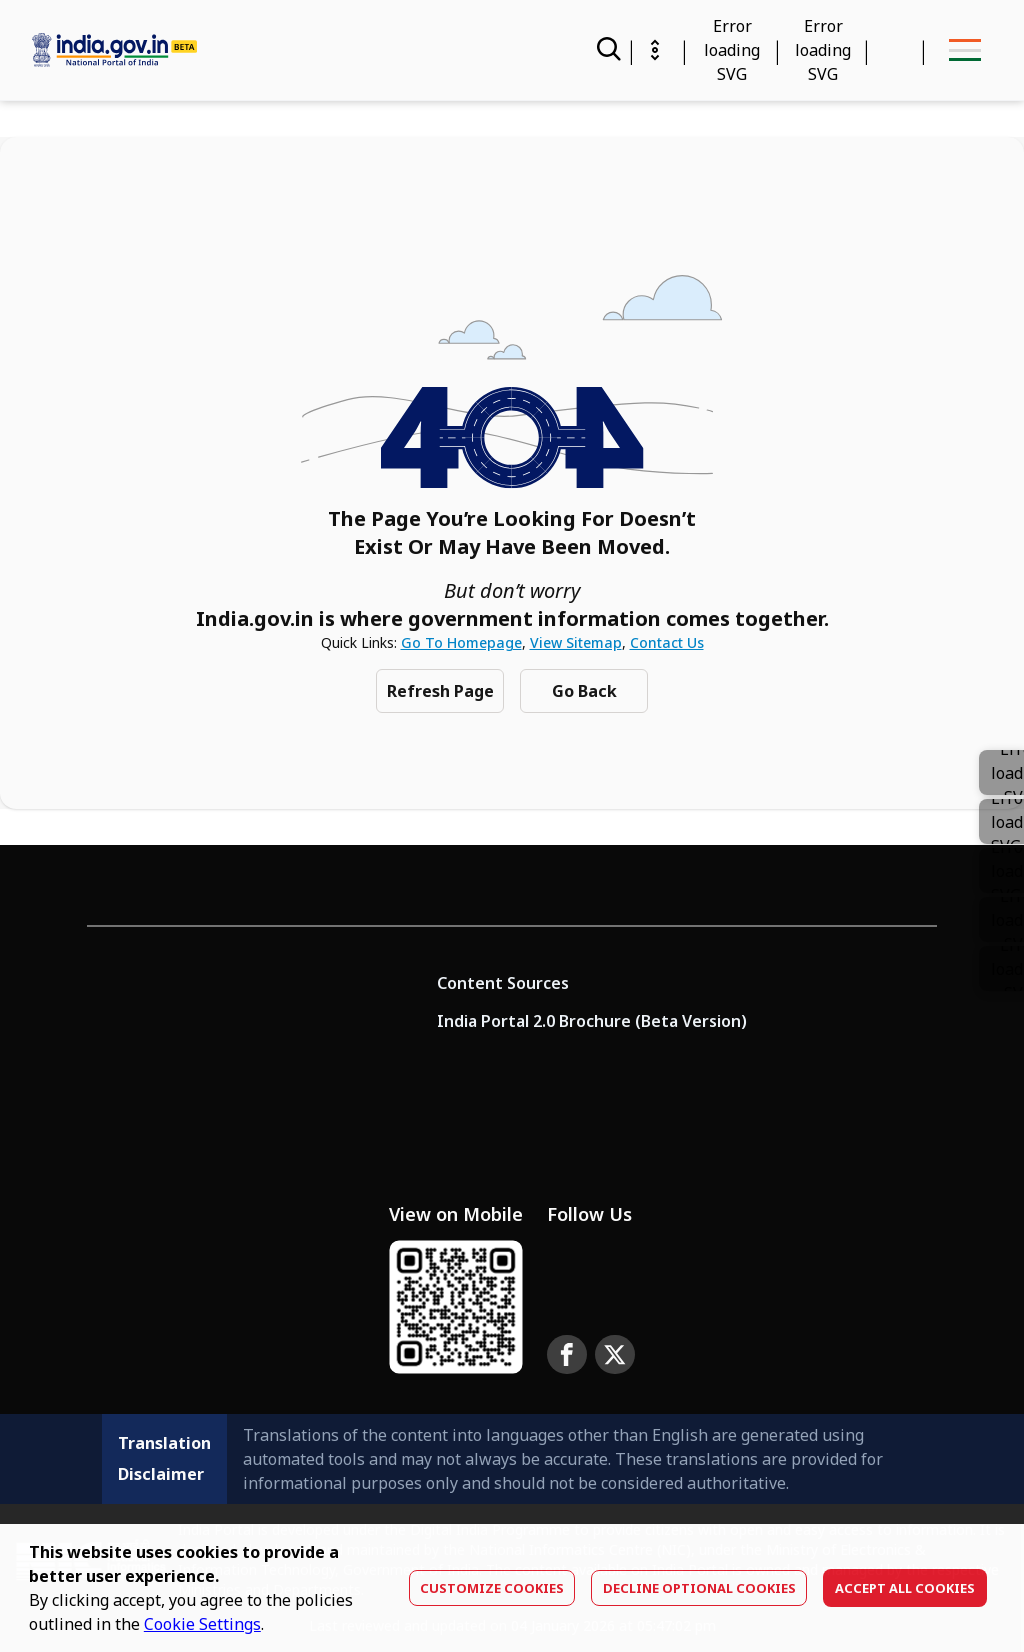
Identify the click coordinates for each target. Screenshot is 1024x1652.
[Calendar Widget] (732, 50)
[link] (1001, 821)
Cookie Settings (202, 1624)
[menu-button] (964, 50)
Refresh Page (440, 691)
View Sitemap (576, 642)
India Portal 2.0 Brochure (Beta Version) (592, 1021)
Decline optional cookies (699, 1588)
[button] (1001, 870)
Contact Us (667, 642)
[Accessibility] (823, 50)
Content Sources (503, 983)
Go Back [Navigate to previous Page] (584, 691)
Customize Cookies (492, 1588)
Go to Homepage (461, 642)
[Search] (607, 50)
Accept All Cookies (905, 1588)
